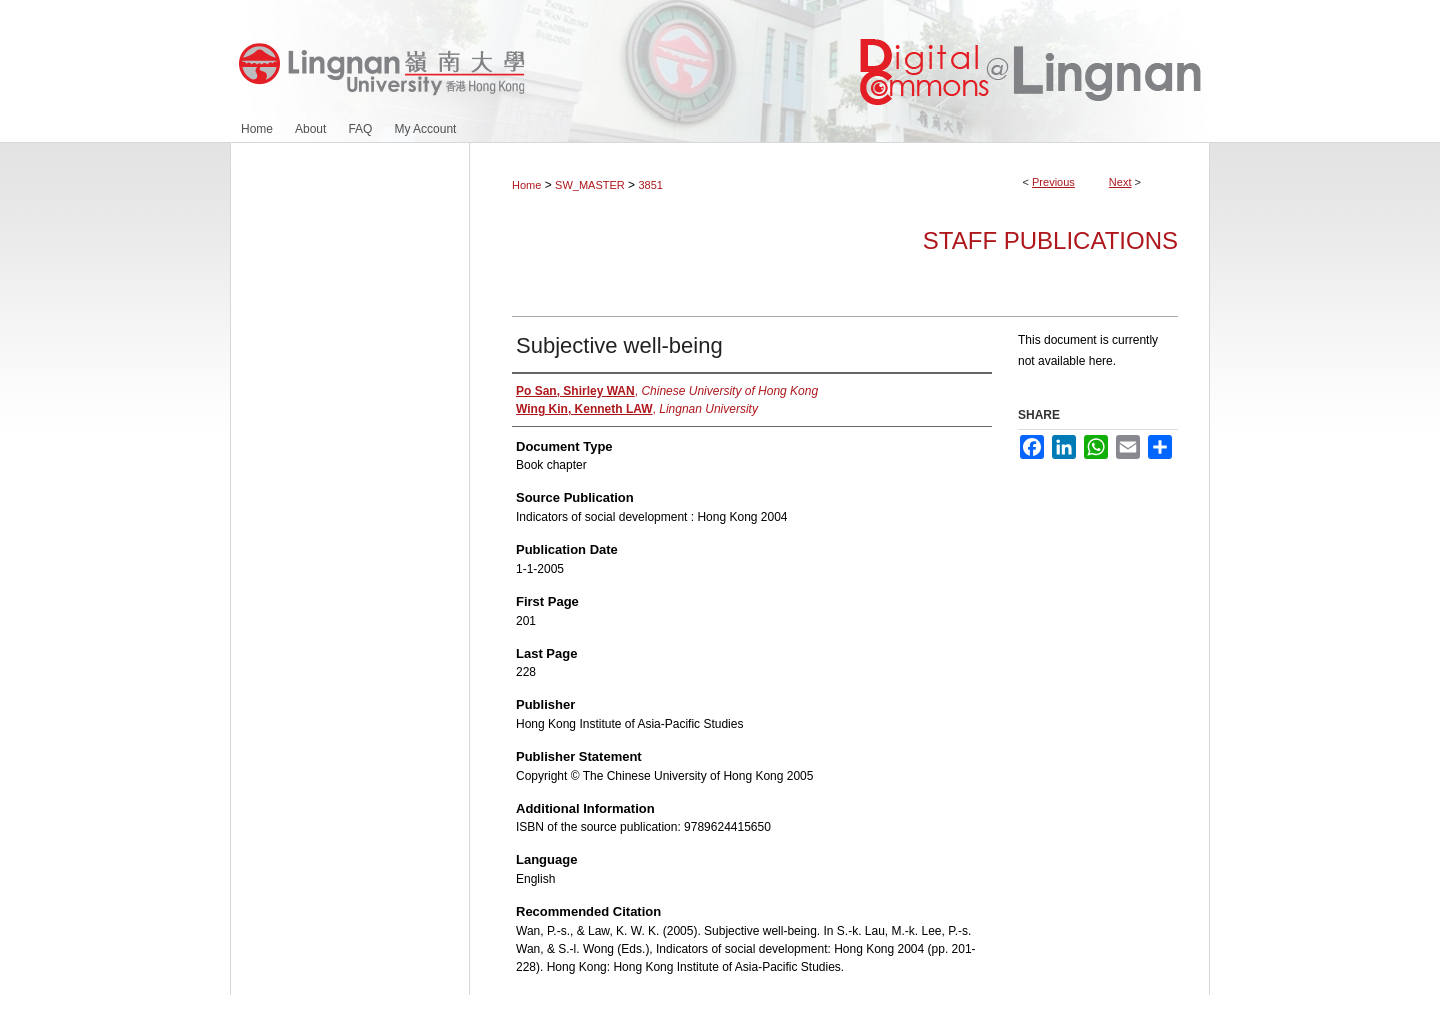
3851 (650, 185)
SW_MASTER (590, 185)
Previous (1053, 182)
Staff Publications (1050, 240)
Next (1120, 182)
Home (526, 185)
